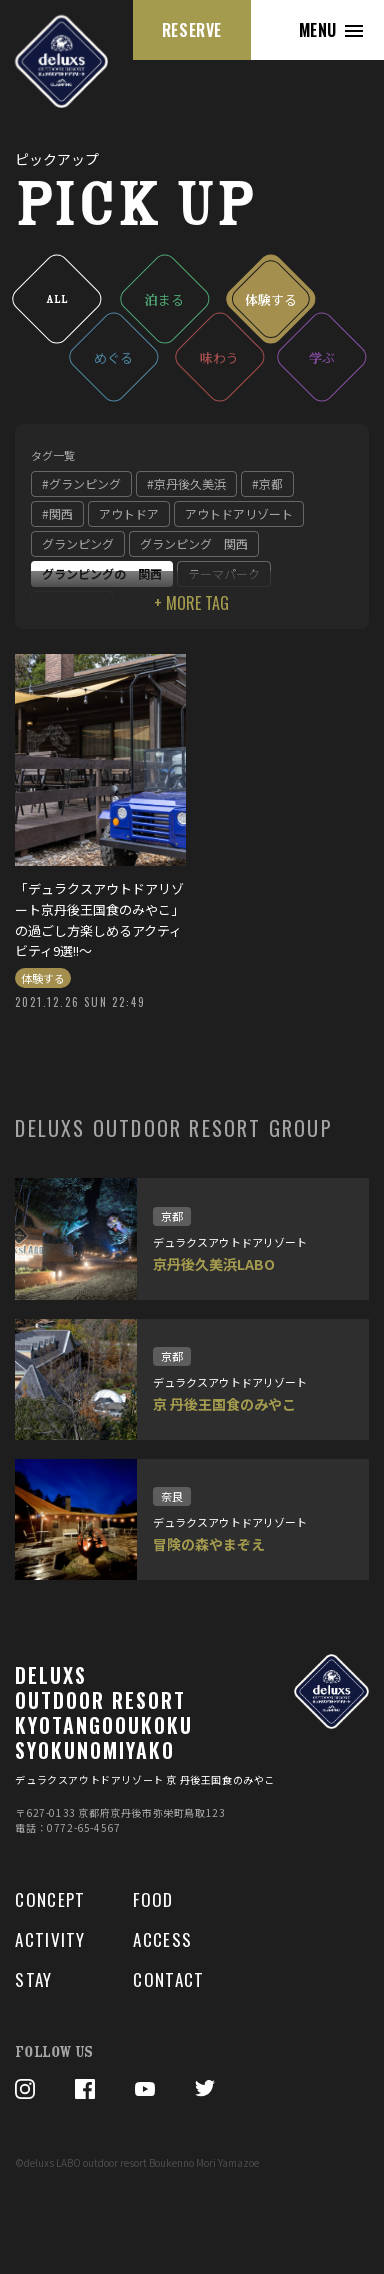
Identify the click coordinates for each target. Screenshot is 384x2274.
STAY (33, 1980)
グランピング (78, 543)
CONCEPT (50, 1900)
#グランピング (81, 483)
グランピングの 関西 (102, 573)
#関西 (57, 513)
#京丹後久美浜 (186, 483)
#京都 (267, 483)
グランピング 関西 (194, 543)
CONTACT (168, 1980)
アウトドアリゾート (239, 513)
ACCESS (162, 1940)
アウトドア (129, 513)
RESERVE (192, 30)
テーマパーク (224, 573)
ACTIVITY (50, 1940)
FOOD (153, 1900)
